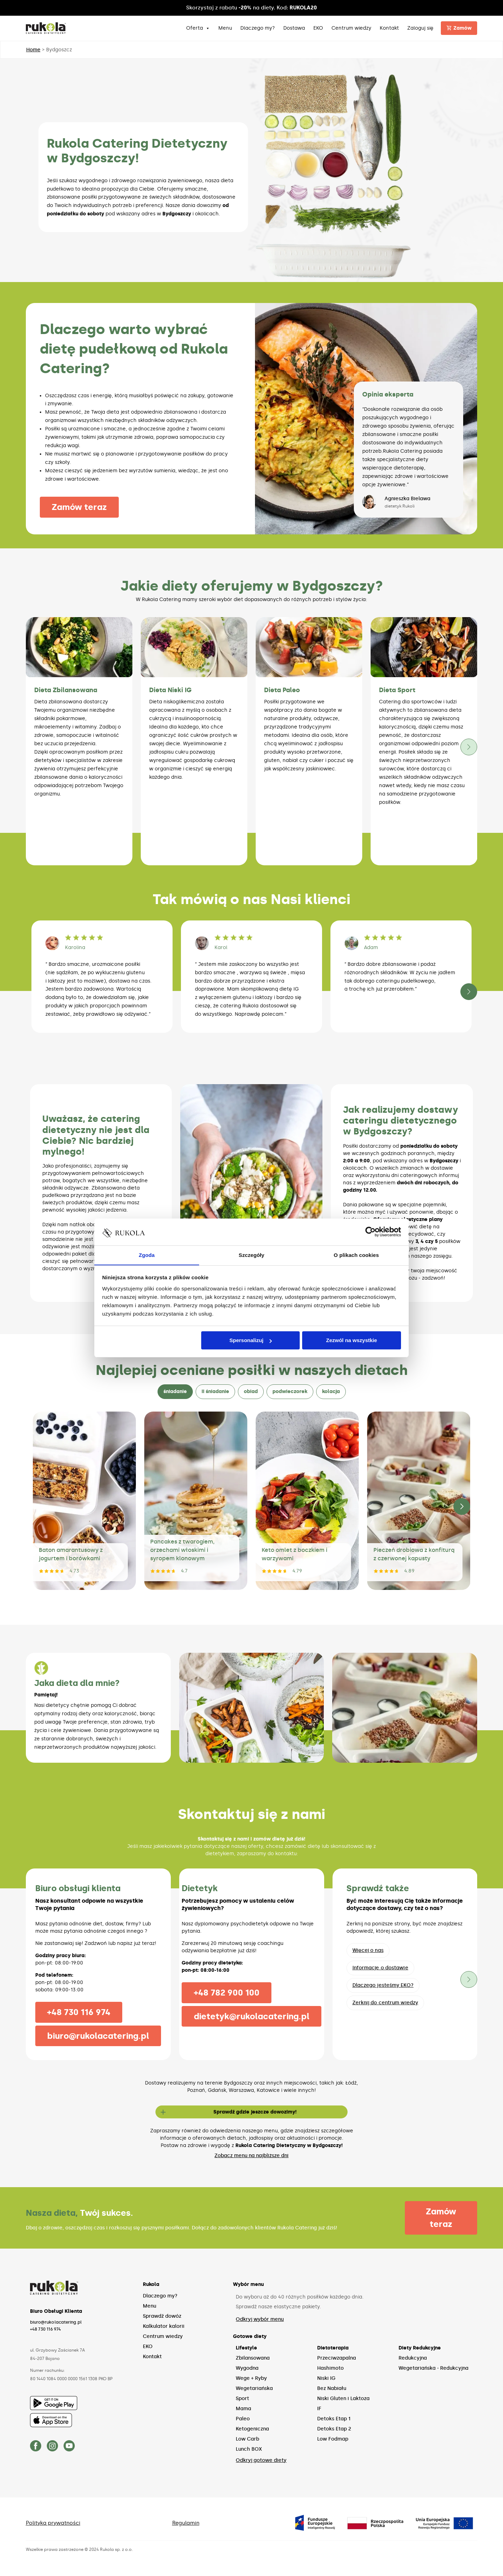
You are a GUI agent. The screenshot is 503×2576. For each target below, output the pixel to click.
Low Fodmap (332, 2439)
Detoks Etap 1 (333, 2419)
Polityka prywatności (55, 2523)
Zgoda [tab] (147, 1255)
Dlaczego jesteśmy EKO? (383, 1985)
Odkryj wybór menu (260, 2320)
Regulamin (187, 2523)
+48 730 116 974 (78, 2012)
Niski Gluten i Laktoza (343, 2399)
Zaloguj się (421, 28)
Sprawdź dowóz (162, 2316)
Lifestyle (246, 2348)
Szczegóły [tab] (251, 1255)
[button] (468, 746)
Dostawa (294, 28)
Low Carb (247, 2439)
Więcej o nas (368, 1950)
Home (33, 50)
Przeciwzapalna (336, 2358)
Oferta (198, 28)
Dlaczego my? (258, 28)
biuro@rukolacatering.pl (98, 2035)
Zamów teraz (80, 507)
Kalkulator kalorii (163, 2327)
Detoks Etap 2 (334, 2429)
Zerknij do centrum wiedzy (385, 2003)
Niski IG (326, 2379)
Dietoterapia (333, 2348)
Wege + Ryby (251, 2379)
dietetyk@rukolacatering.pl (251, 2016)
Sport (242, 2399)
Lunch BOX (249, 2449)
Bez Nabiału (331, 2389)
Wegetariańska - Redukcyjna (433, 2368)
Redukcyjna (413, 2358)
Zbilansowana (253, 2358)
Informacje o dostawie (380, 1968)
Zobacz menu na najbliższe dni (251, 2156)
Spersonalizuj (250, 1340)
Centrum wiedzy (352, 28)
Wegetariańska (254, 2389)
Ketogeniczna (252, 2429)
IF (319, 2409)
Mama (243, 2409)
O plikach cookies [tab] (356, 1255)
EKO (318, 28)
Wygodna (247, 2368)
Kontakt (389, 28)
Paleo (243, 2419)
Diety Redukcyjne (420, 2348)
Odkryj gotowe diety (261, 2461)
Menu (225, 28)
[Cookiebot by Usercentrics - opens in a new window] (370, 1232)
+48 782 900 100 (225, 1992)
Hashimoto (330, 2368)
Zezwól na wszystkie (351, 1340)
